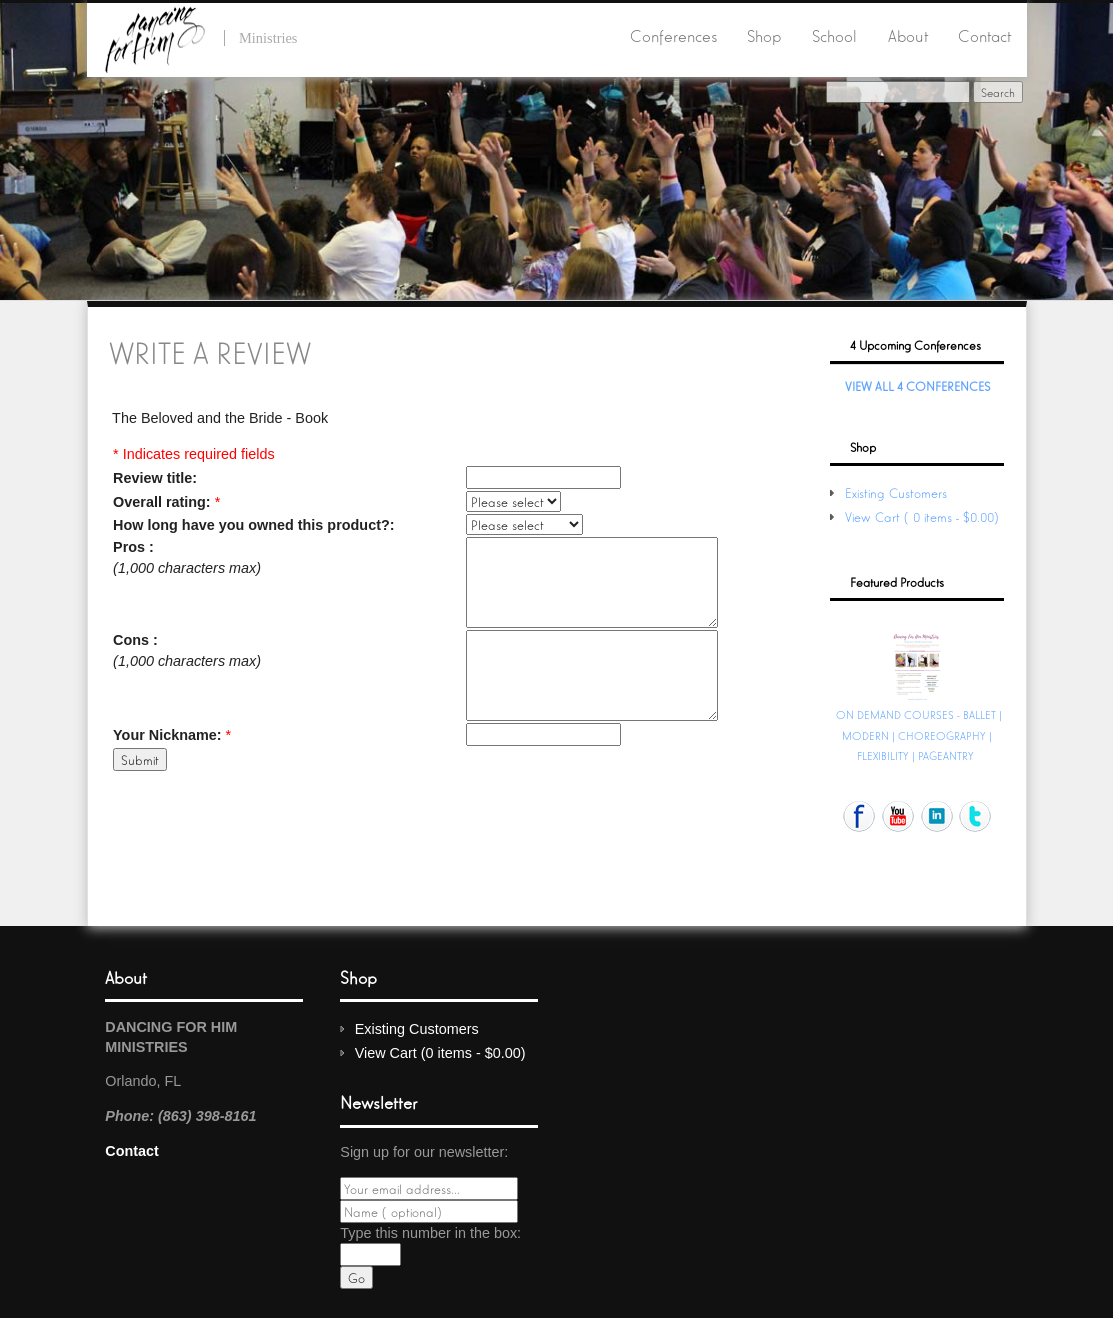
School (834, 35)
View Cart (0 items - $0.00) (924, 516)
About (908, 35)
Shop (764, 35)
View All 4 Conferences (917, 385)
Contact (984, 35)
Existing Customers (896, 492)
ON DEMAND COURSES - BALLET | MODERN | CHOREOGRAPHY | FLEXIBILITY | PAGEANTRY (919, 734)
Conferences (673, 35)
